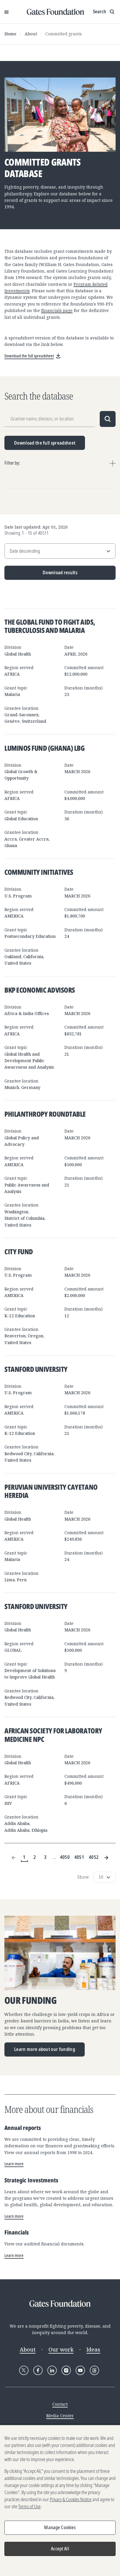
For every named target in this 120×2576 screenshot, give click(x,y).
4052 (94, 1857)
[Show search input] (104, 12)
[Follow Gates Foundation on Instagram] (66, 2370)
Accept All (60, 2550)
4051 (79, 1857)
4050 (65, 1857)
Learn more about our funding (44, 2049)
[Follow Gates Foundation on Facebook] (38, 2370)
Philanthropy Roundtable (45, 1114)
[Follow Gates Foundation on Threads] (94, 2370)
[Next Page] (106, 1857)
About (31, 34)
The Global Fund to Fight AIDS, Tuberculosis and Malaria (49, 626)
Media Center (60, 2415)
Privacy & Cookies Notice (70, 2500)
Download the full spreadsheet (44, 443)
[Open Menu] (6, 12)
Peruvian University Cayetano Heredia (51, 1491)
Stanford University (36, 1369)
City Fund (18, 1251)
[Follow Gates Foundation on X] (24, 2370)
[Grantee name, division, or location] (49, 419)
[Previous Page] (13, 1857)
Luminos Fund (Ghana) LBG (44, 748)
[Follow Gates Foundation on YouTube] (80, 2370)
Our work (61, 2349)
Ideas (93, 2349)
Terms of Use (29, 2507)
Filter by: (12, 463)
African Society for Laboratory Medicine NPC (53, 1735)
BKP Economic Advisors (39, 990)
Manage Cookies (60, 2528)
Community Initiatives (38, 872)
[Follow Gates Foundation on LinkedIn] (52, 2370)
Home (10, 34)
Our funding (30, 2000)
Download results (41, 574)
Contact (60, 2404)
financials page (57, 310)
